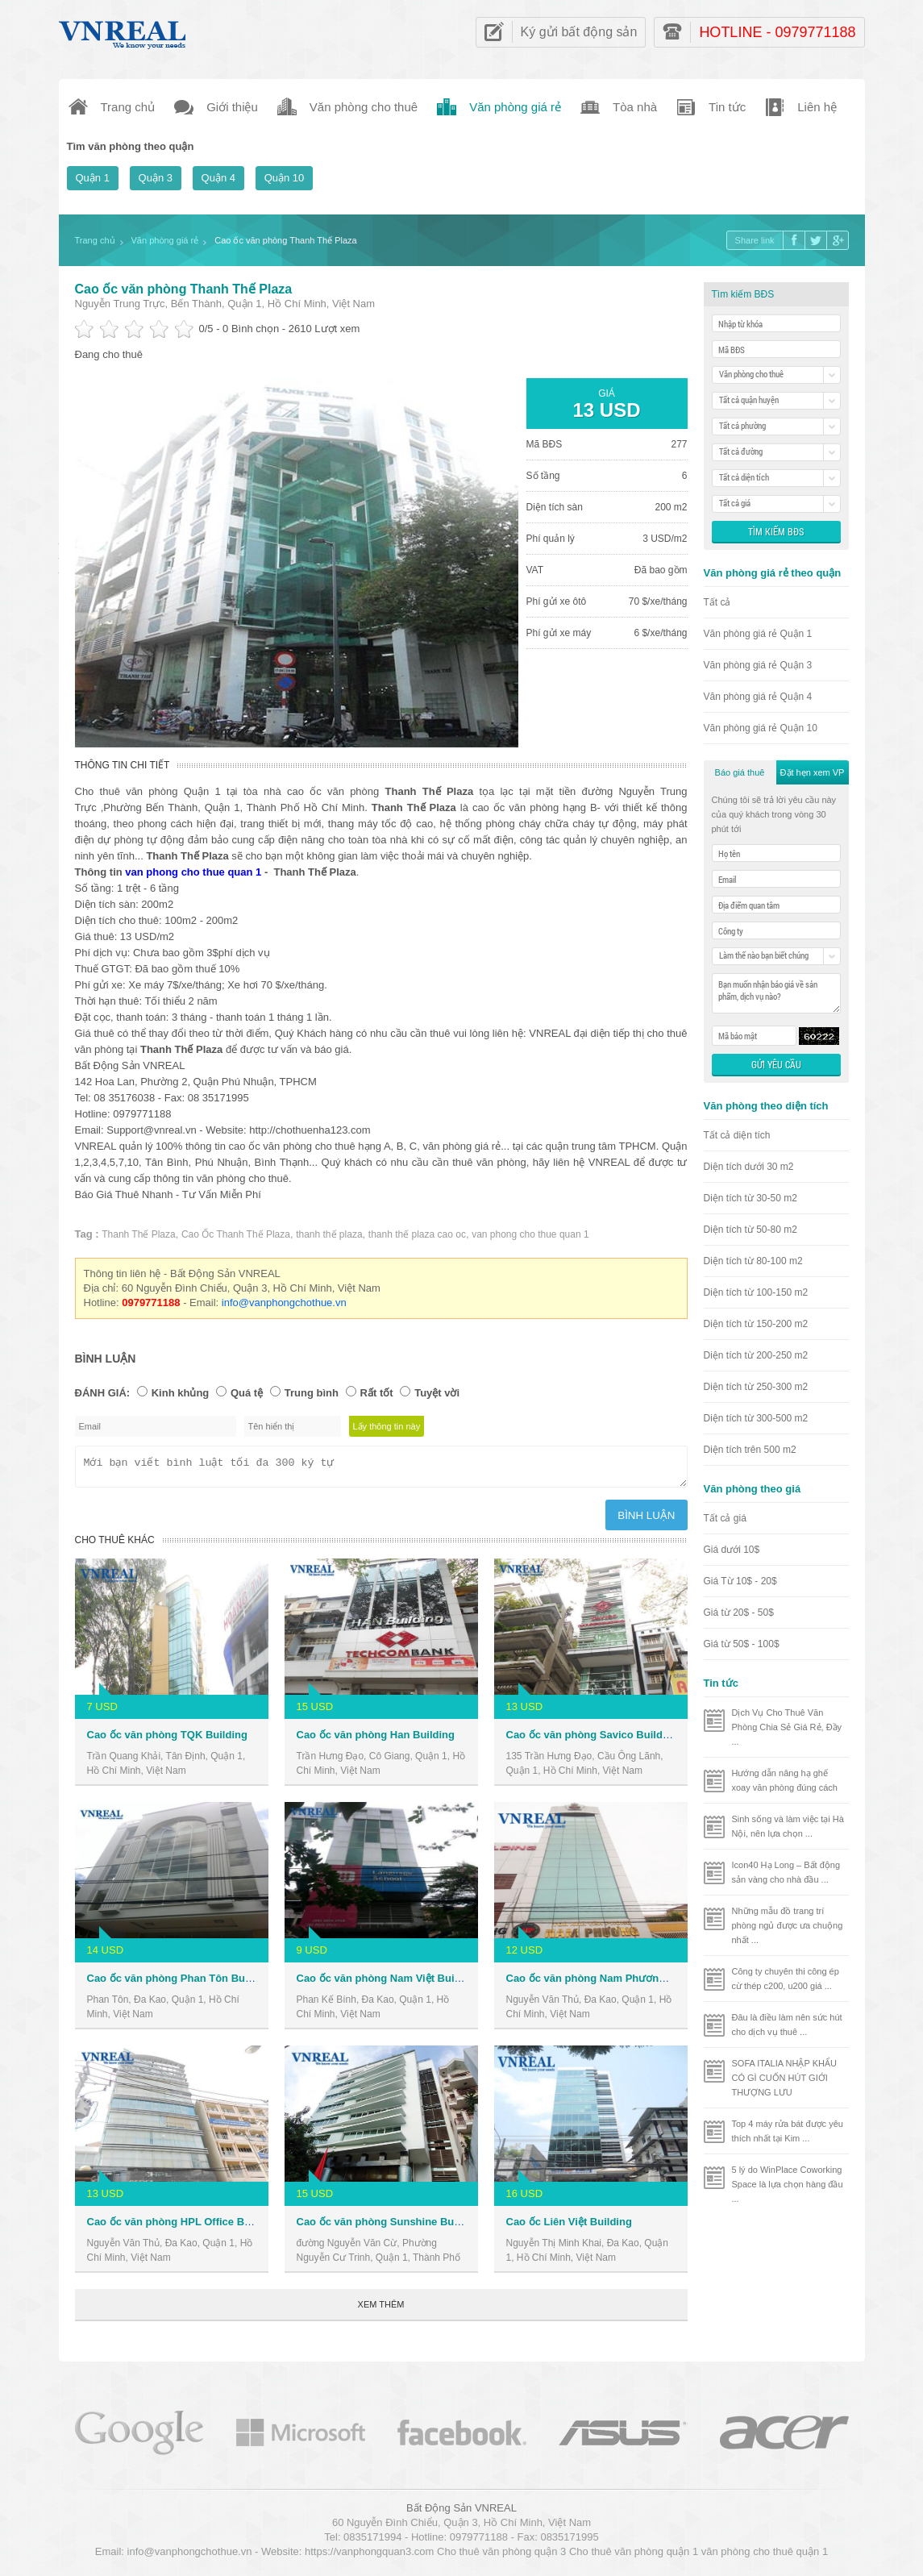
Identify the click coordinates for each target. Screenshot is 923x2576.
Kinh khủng (181, 1393)
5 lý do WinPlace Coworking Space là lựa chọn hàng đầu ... (787, 2184)
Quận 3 (156, 178)
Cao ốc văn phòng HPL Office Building (183, 2226)
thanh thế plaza (329, 1234)
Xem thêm (381, 2309)
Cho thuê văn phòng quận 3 (501, 2556)
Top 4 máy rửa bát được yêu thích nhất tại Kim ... (787, 2131)
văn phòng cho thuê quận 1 (764, 2556)
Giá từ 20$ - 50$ (739, 1612)
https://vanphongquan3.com (369, 2556)
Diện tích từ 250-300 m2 (756, 1386)
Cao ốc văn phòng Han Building (376, 1739)
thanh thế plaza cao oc (417, 1234)
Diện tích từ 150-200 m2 (756, 1324)
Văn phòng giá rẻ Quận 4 (758, 696)
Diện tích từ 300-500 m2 (756, 1418)
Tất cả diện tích (737, 1135)
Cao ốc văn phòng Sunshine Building (389, 2226)
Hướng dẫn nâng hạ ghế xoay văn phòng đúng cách (785, 1780)
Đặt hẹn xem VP (812, 772)
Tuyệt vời (436, 1393)
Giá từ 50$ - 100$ (742, 1644)
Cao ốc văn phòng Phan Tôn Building (180, 1983)
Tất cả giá (725, 1518)
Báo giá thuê (740, 772)
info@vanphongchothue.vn (284, 1302)
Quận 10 (284, 178)
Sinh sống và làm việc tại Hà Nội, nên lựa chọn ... (788, 1826)
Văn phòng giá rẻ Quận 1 (758, 633)
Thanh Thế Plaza (139, 1234)
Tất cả (717, 602)
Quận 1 (93, 178)
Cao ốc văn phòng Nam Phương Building (608, 1983)
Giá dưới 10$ (732, 1549)
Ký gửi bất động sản (579, 32)
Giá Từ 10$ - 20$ (740, 1581)
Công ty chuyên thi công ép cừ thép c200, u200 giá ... (785, 1978)
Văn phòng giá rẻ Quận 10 (760, 728)
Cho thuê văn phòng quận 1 (633, 2556)
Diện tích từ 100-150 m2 (756, 1292)
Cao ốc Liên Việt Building (569, 2226)
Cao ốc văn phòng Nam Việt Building (388, 1983)
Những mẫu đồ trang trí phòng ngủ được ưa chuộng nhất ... (787, 1925)
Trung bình (312, 1393)
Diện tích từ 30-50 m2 (750, 1198)
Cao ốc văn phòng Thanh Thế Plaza (184, 289)
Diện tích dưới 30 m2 (749, 1166)
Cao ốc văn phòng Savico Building (592, 1739)
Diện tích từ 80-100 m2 (753, 1261)
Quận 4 (218, 178)
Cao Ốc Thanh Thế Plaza (235, 1234)
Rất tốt (376, 1393)
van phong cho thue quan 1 (193, 872)
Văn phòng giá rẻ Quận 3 (758, 665)
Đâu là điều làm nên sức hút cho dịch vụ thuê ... (787, 2024)
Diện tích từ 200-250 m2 (756, 1355)
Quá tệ (247, 1393)
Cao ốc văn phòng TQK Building (167, 1739)
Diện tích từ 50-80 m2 (750, 1229)
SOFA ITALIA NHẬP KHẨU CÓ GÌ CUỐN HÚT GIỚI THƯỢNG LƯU (784, 2077)
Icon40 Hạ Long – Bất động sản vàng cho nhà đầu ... (786, 1872)
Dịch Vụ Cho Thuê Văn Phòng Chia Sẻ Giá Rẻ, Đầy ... (787, 1727)
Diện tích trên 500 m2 (750, 1449)
